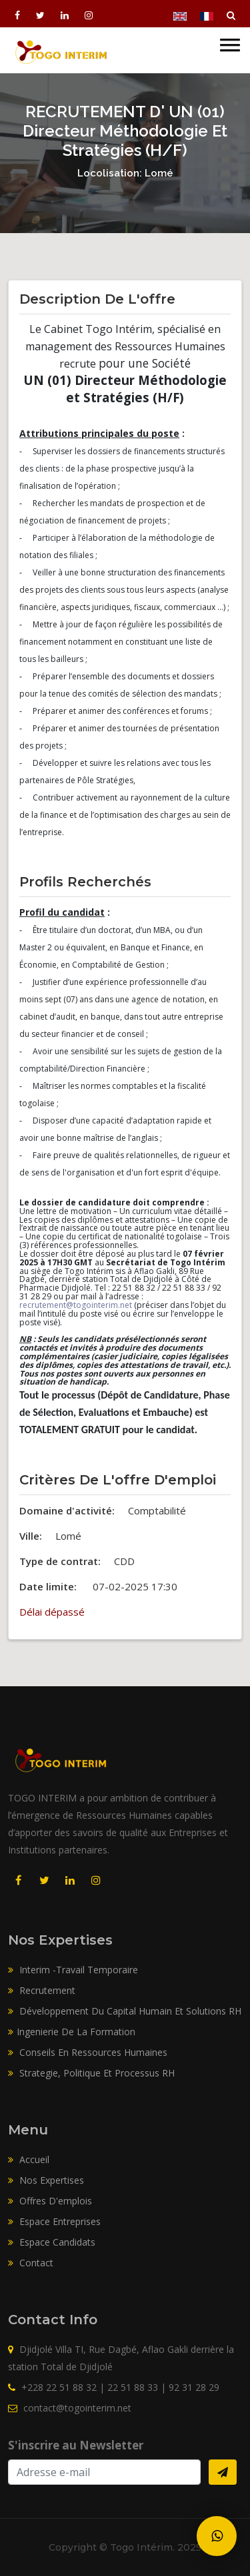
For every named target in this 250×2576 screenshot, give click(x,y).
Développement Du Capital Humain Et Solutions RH (124, 2011)
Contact (30, 2262)
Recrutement (41, 1990)
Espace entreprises (54, 2221)
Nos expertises (46, 2180)
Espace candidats (51, 2242)
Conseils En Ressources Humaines (87, 2052)
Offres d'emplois (50, 2200)
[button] (230, 38)
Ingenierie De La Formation (71, 2031)
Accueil (28, 2159)
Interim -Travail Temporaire (73, 1969)
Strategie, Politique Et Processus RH (91, 2073)
